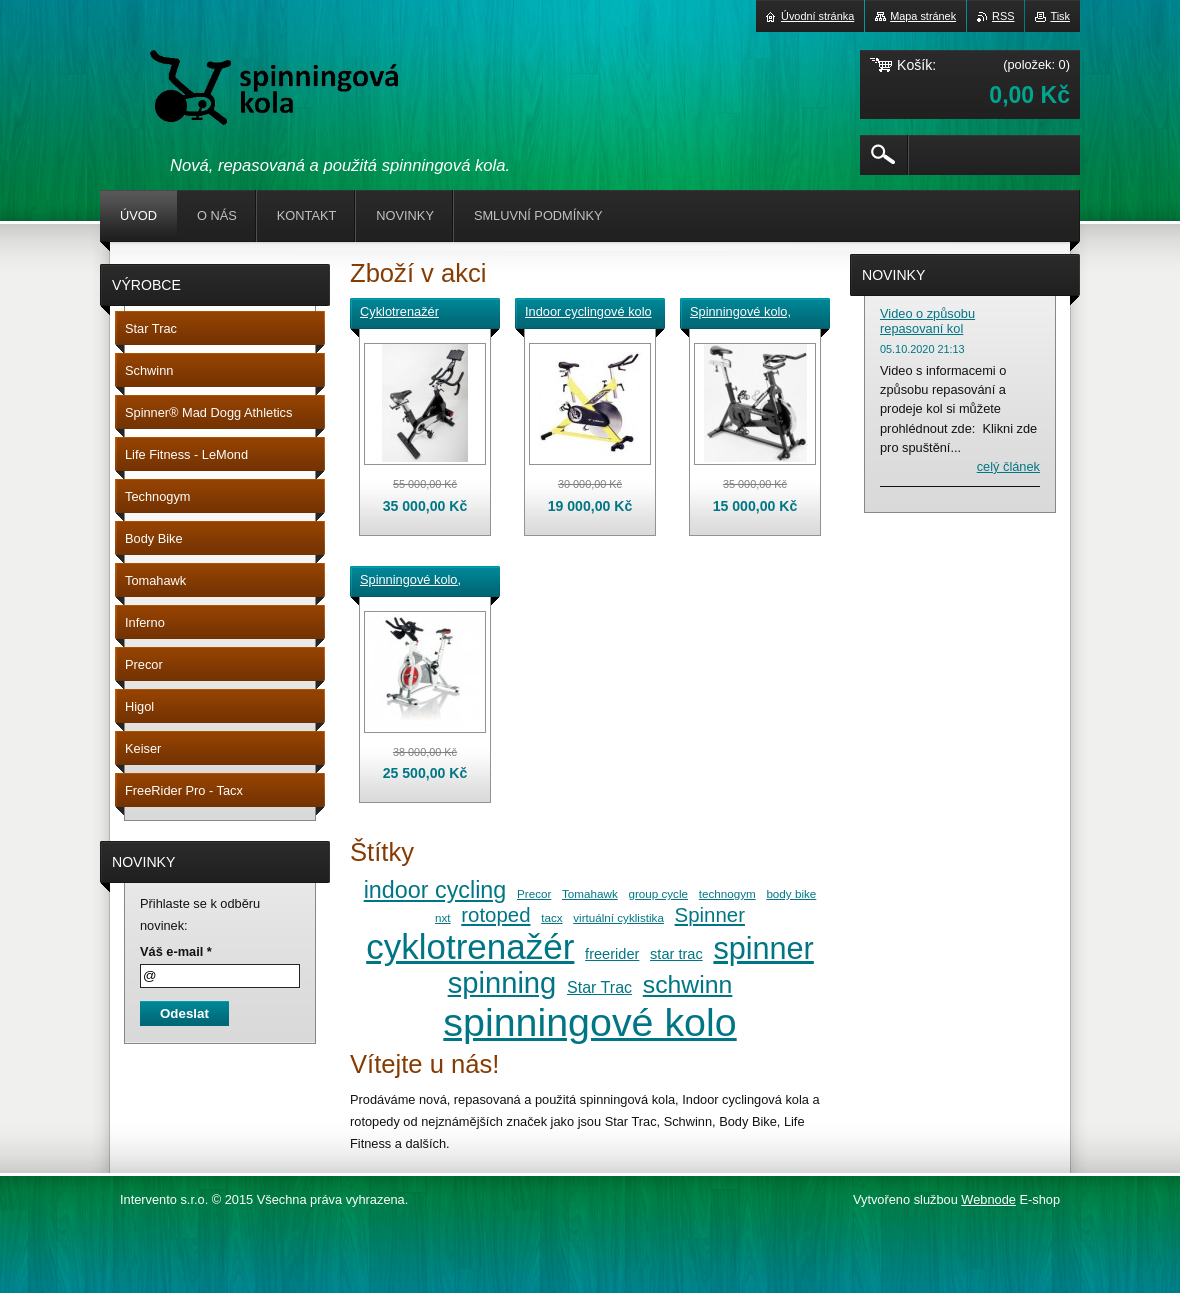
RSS (1003, 16)
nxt (443, 917)
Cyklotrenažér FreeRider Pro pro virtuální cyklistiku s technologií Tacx (415, 313)
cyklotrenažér (470, 946)
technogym (727, 893)
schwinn (688, 984)
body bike (791, 893)
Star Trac (599, 987)
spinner (763, 948)
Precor (534, 893)
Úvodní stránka (817, 16)
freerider (612, 954)
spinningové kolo (589, 1022)
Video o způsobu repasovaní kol (927, 321)
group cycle (658, 893)
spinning (502, 983)
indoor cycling (435, 890)
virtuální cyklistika (618, 917)
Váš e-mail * (176, 951)
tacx (551, 917)
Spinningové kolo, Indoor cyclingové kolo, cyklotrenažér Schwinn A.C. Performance (413, 581)
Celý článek (1008, 466)
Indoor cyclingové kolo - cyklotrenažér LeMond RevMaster (588, 313)
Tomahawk (590, 893)
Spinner (710, 915)
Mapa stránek (923, 16)
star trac (676, 954)
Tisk (1060, 16)
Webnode (988, 1199)
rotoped (495, 915)
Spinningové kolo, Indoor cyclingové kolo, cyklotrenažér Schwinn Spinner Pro (750, 313)
